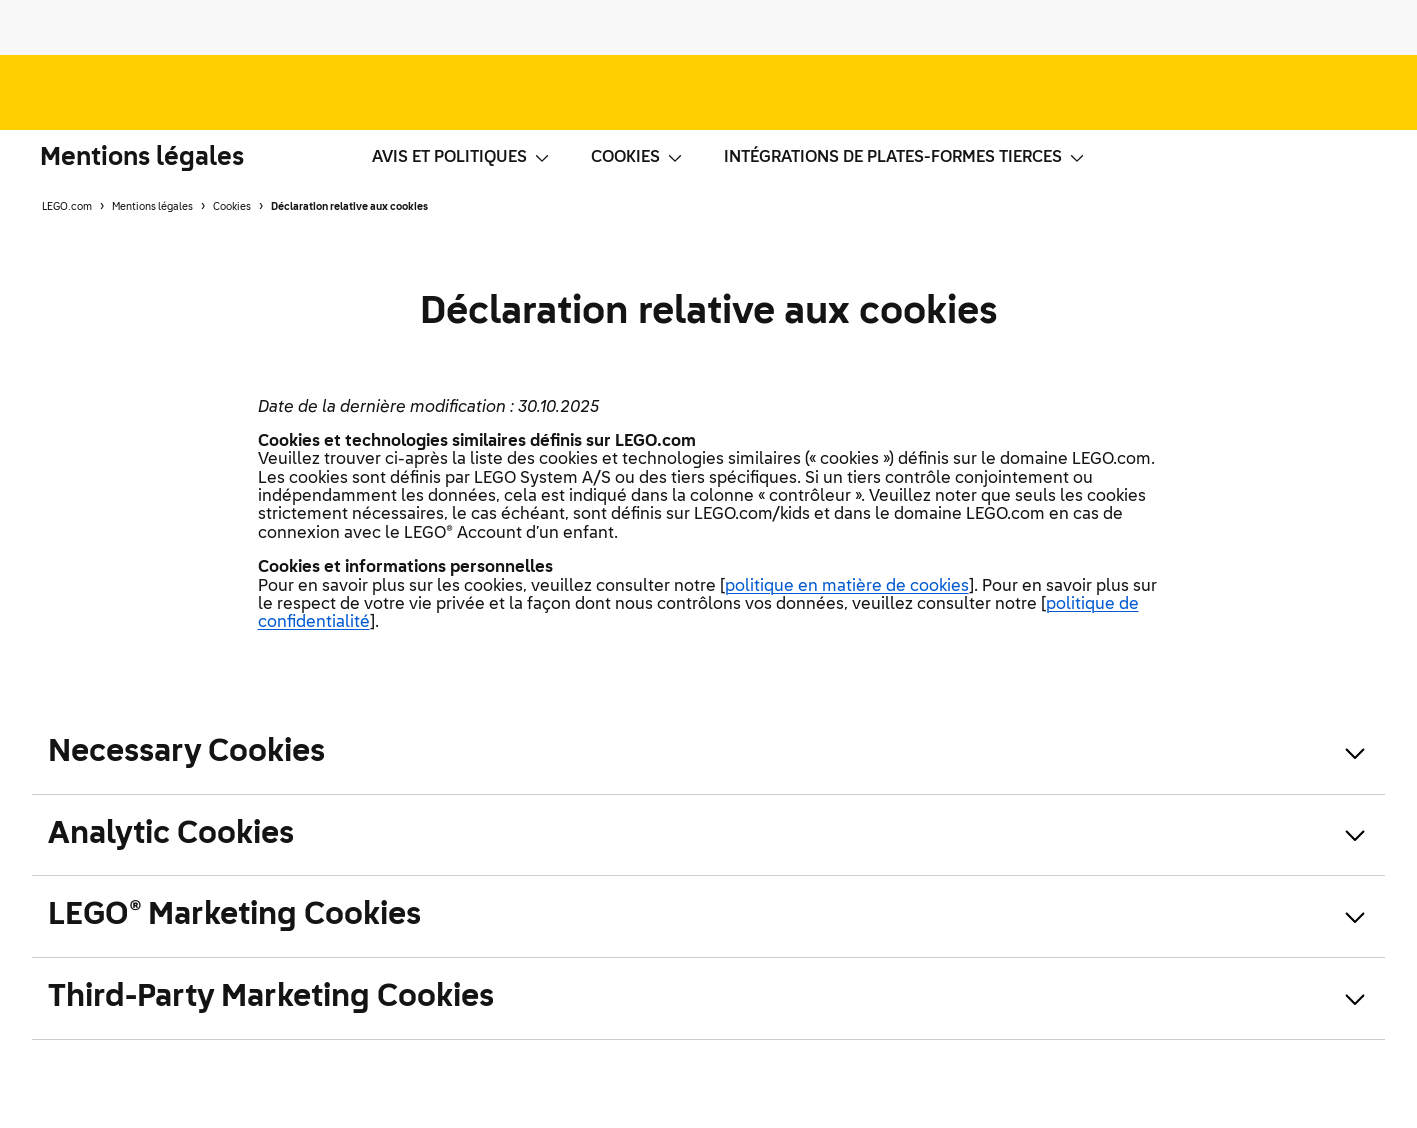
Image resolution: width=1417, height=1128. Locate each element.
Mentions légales (142, 158)
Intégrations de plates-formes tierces (905, 158)
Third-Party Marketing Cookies (271, 997)
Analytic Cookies (171, 834)
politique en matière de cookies (847, 587)
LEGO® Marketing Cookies (234, 915)
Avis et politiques (461, 158)
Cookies (637, 158)
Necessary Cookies (186, 752)
